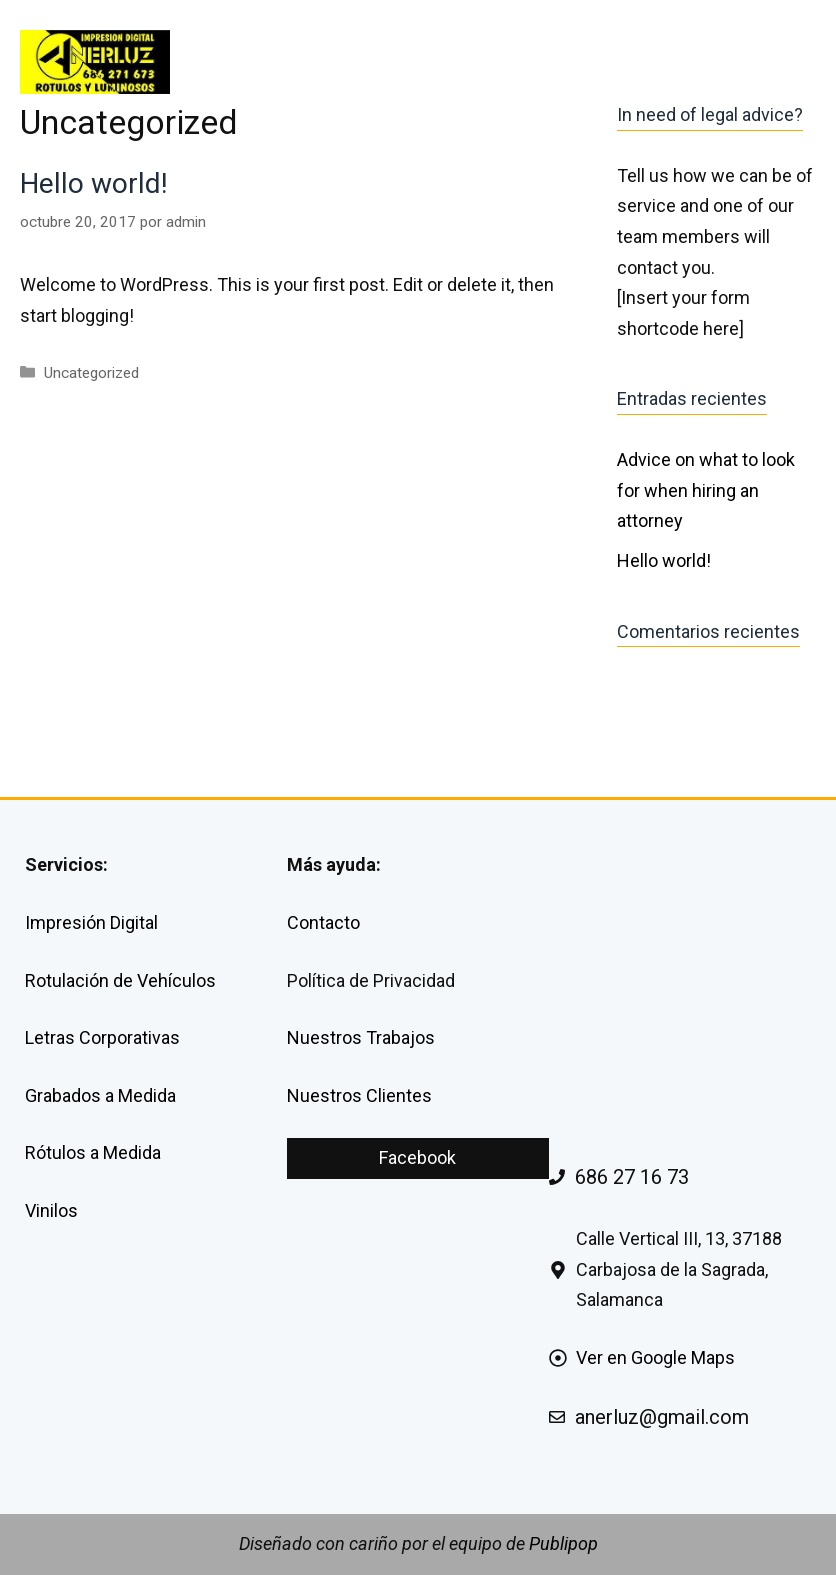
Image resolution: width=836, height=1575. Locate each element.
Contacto (323, 922)
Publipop (563, 1543)
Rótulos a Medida (93, 1152)
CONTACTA (753, 61)
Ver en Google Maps (655, 1357)
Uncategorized (91, 373)
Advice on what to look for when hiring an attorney (706, 490)
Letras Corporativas (102, 1037)
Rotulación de (81, 980)
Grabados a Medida (100, 1095)
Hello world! (94, 183)
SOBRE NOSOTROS (596, 62)
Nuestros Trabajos (361, 1037)
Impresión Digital (91, 922)
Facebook (417, 1157)
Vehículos (176, 980)
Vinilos (51, 1210)
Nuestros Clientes (359, 1095)
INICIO (277, 61)
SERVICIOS (414, 62)
